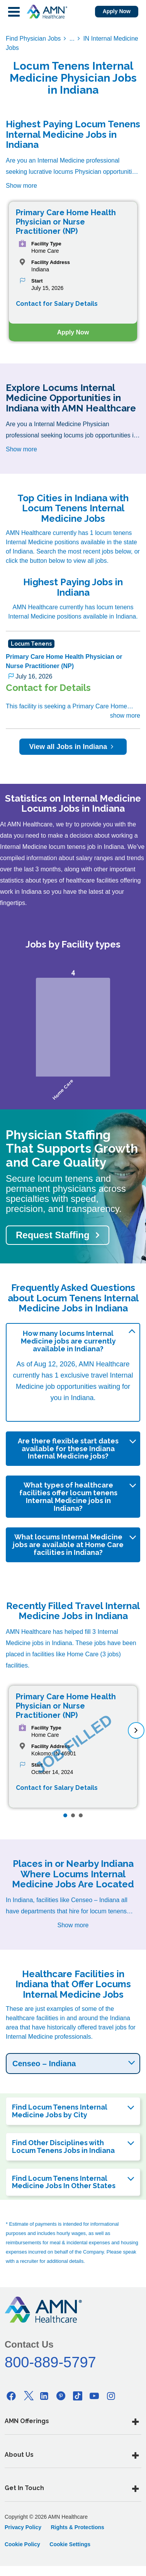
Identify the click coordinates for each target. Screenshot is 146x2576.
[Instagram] (110, 2396)
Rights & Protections (77, 2527)
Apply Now (117, 11)
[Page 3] (81, 1815)
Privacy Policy (23, 2527)
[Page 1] (65, 1815)
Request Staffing (53, 1235)
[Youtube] (94, 2396)
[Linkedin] (44, 2396)
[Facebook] (11, 2396)
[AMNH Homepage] (47, 11)
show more (125, 715)
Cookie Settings (69, 2544)
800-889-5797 (50, 2362)
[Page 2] (73, 1815)
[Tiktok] (77, 2396)
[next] (136, 1730)
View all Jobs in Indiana (73, 747)
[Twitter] (27, 2396)
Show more (21, 185)
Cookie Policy (22, 2544)
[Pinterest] (61, 2396)
